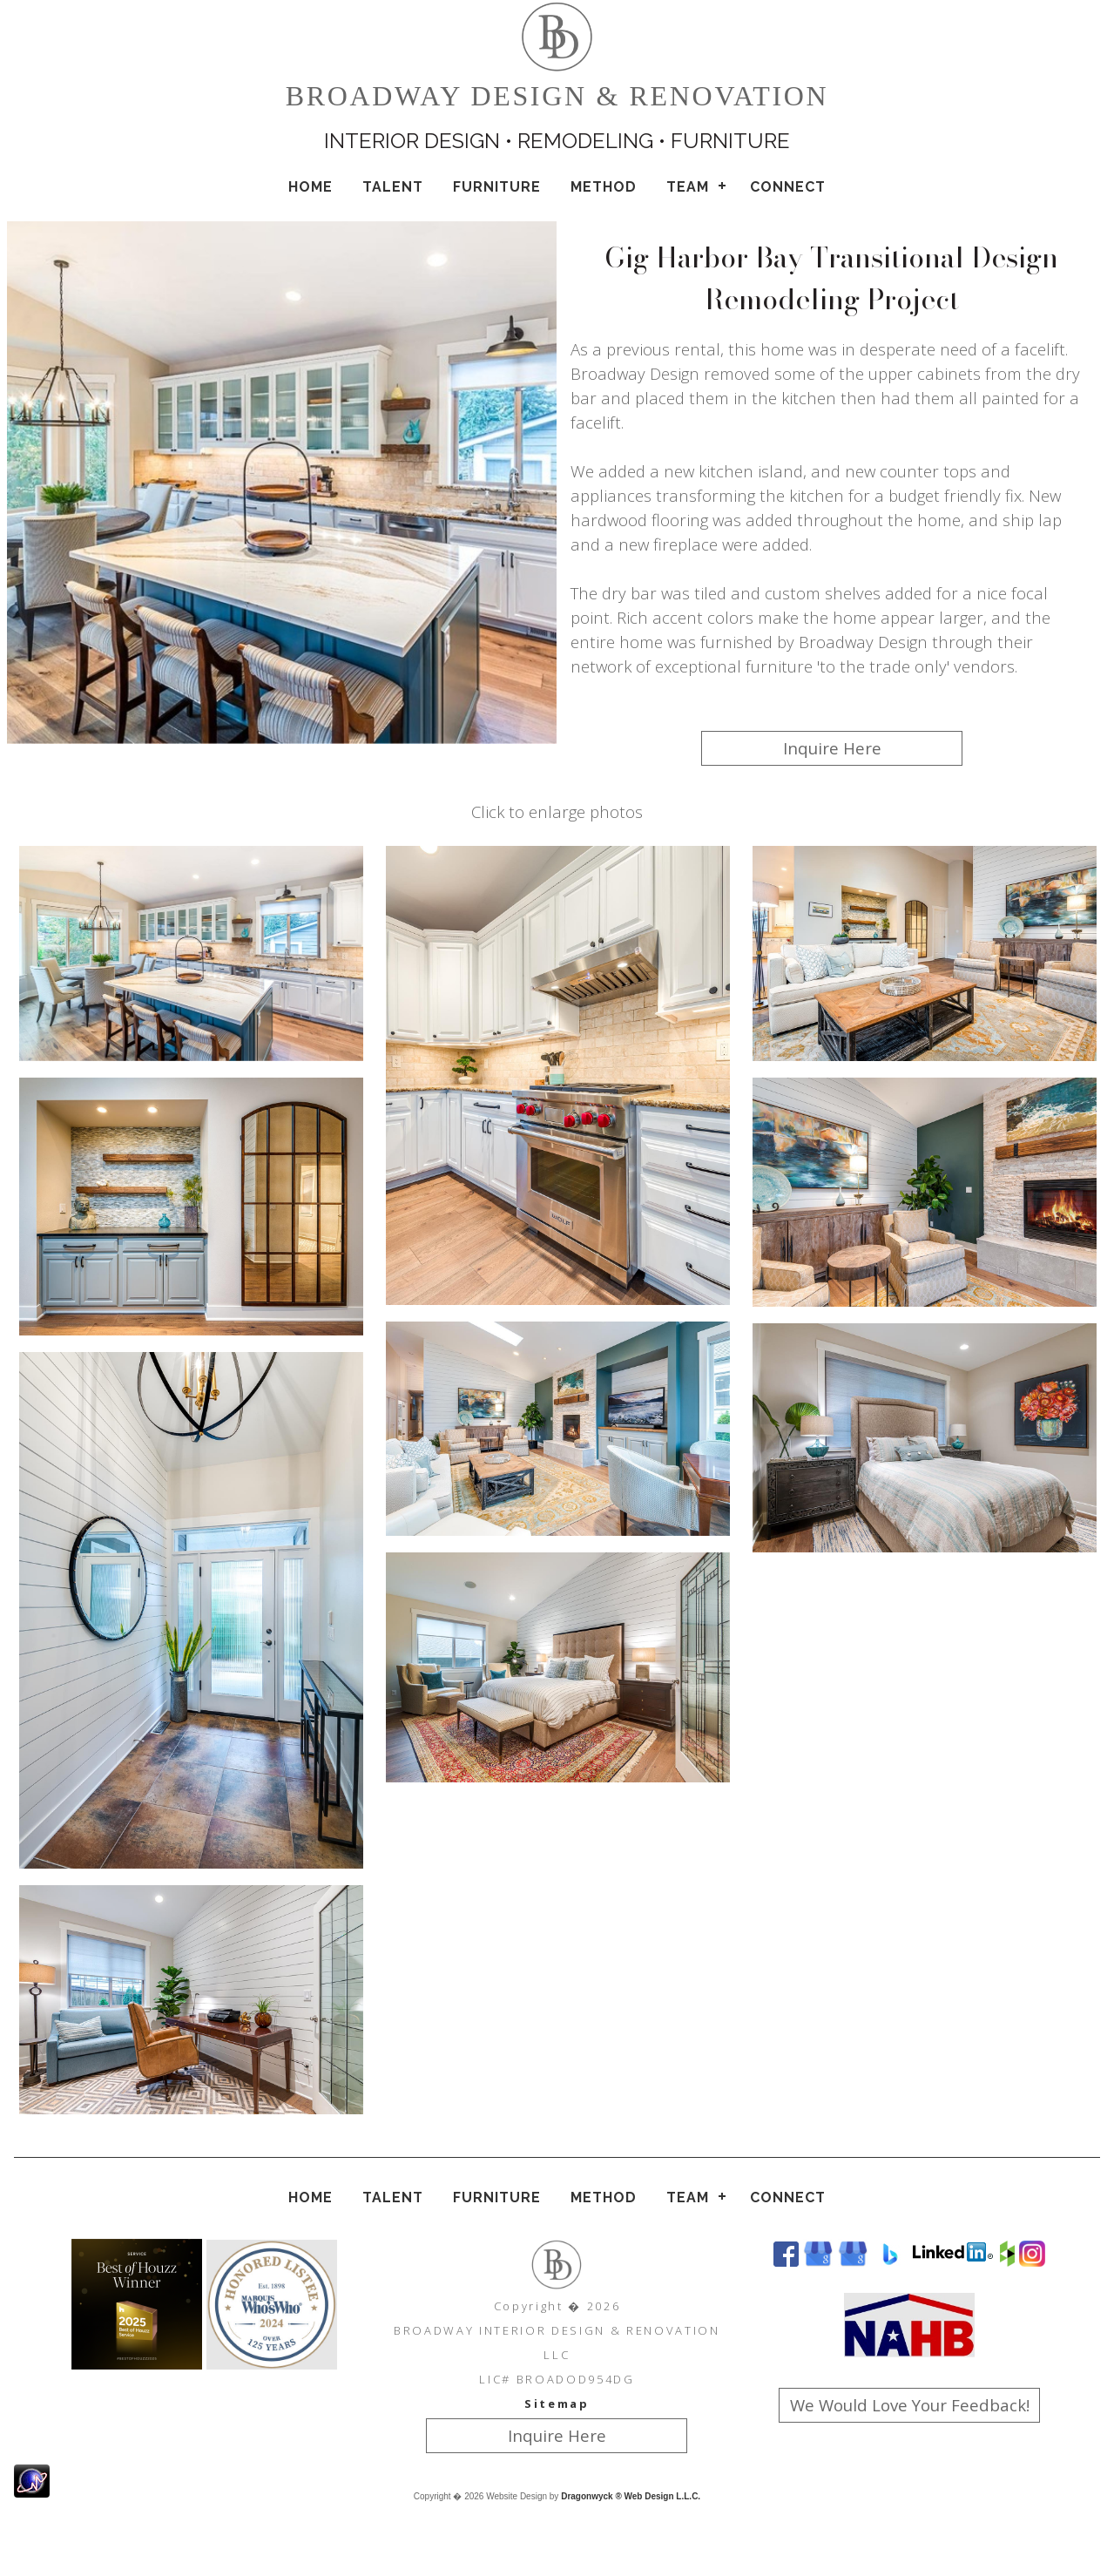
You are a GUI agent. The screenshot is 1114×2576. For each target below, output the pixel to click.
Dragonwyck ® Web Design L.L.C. (630, 2496)
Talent (392, 187)
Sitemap (557, 2403)
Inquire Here (832, 748)
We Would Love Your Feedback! (910, 2405)
